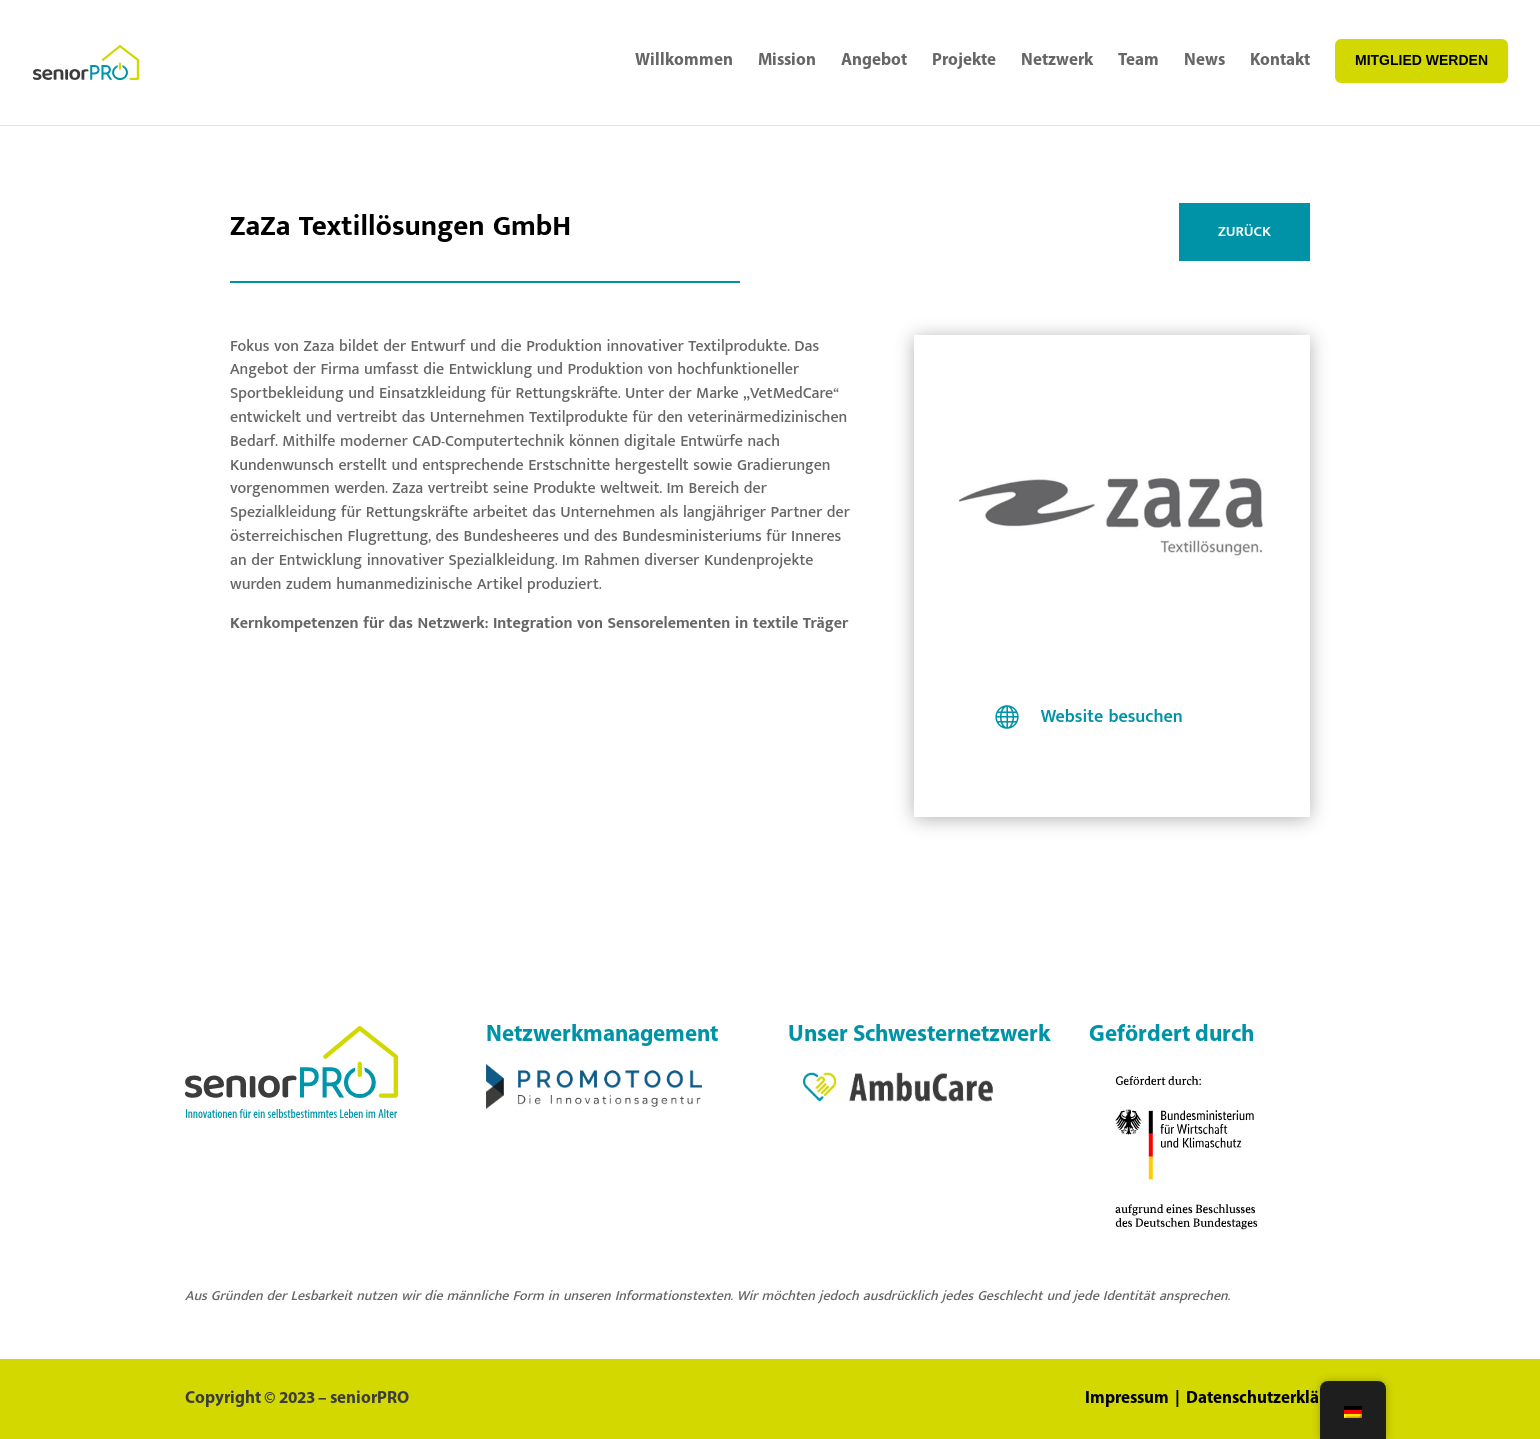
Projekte (964, 60)
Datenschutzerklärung (1270, 1398)
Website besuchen (1112, 717)
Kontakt (1280, 60)
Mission (787, 60)
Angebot (874, 60)
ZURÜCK (1244, 231)
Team (1138, 60)
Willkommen (684, 60)
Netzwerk (1057, 60)
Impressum (1128, 1398)
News (1204, 60)
